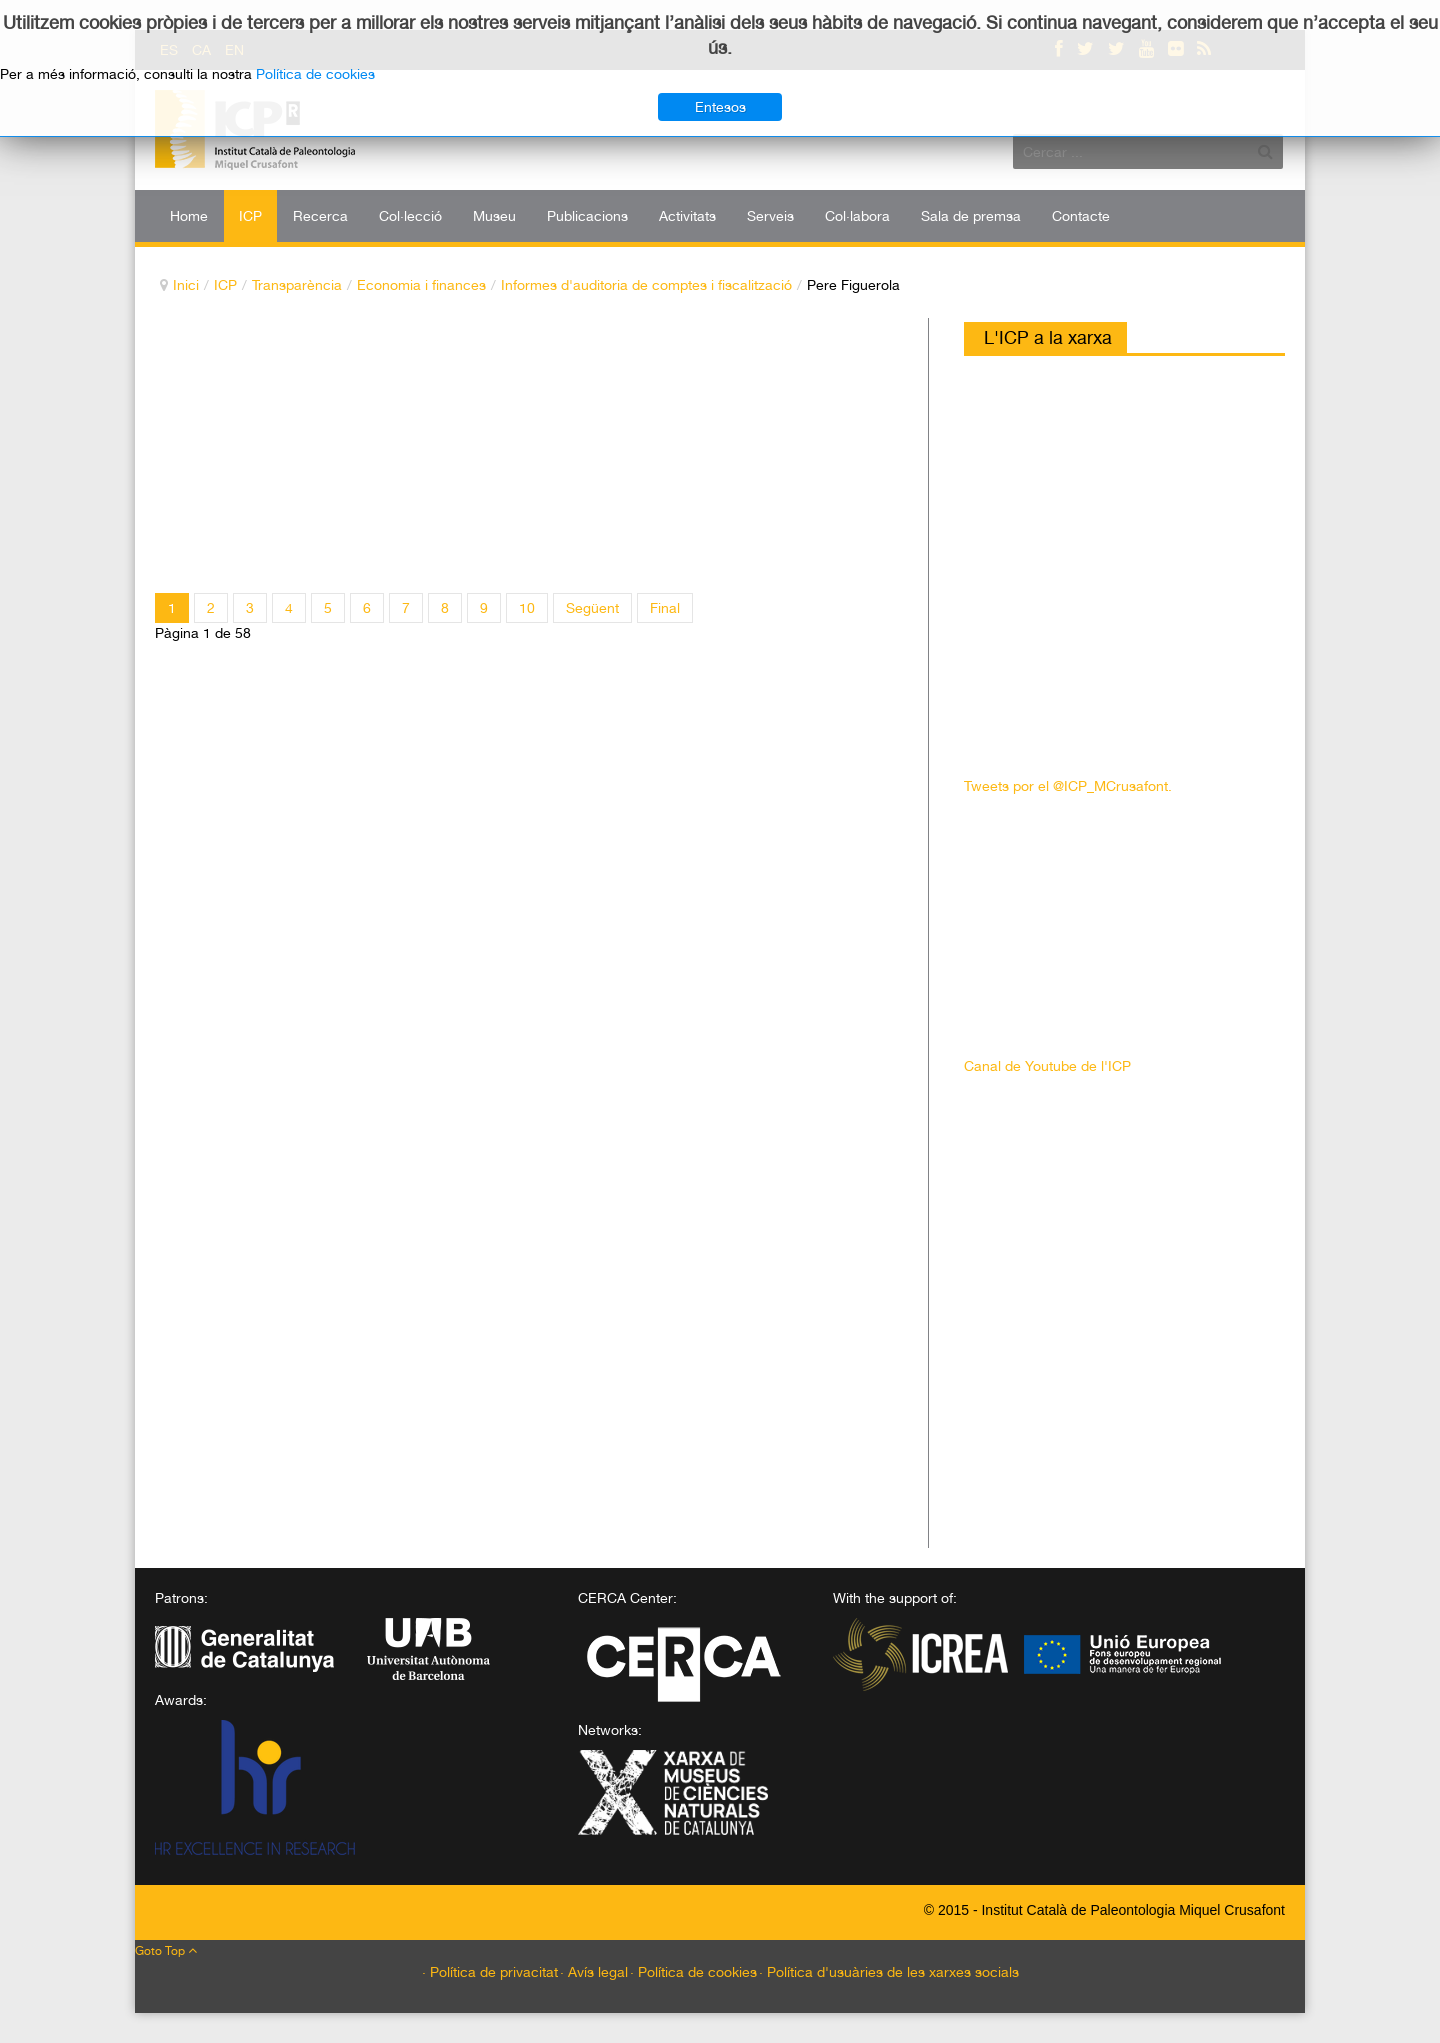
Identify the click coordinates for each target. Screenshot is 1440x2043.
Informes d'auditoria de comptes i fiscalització (646, 285)
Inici (186, 285)
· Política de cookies (693, 1972)
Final (665, 608)
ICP (225, 285)
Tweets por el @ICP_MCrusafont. (1068, 786)
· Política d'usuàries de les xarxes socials (889, 1972)
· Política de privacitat (490, 1972)
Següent (592, 608)
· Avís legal (594, 1972)
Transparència (297, 285)
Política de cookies (315, 74)
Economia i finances (421, 285)
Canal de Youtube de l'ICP (1047, 1066)
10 (527, 608)
